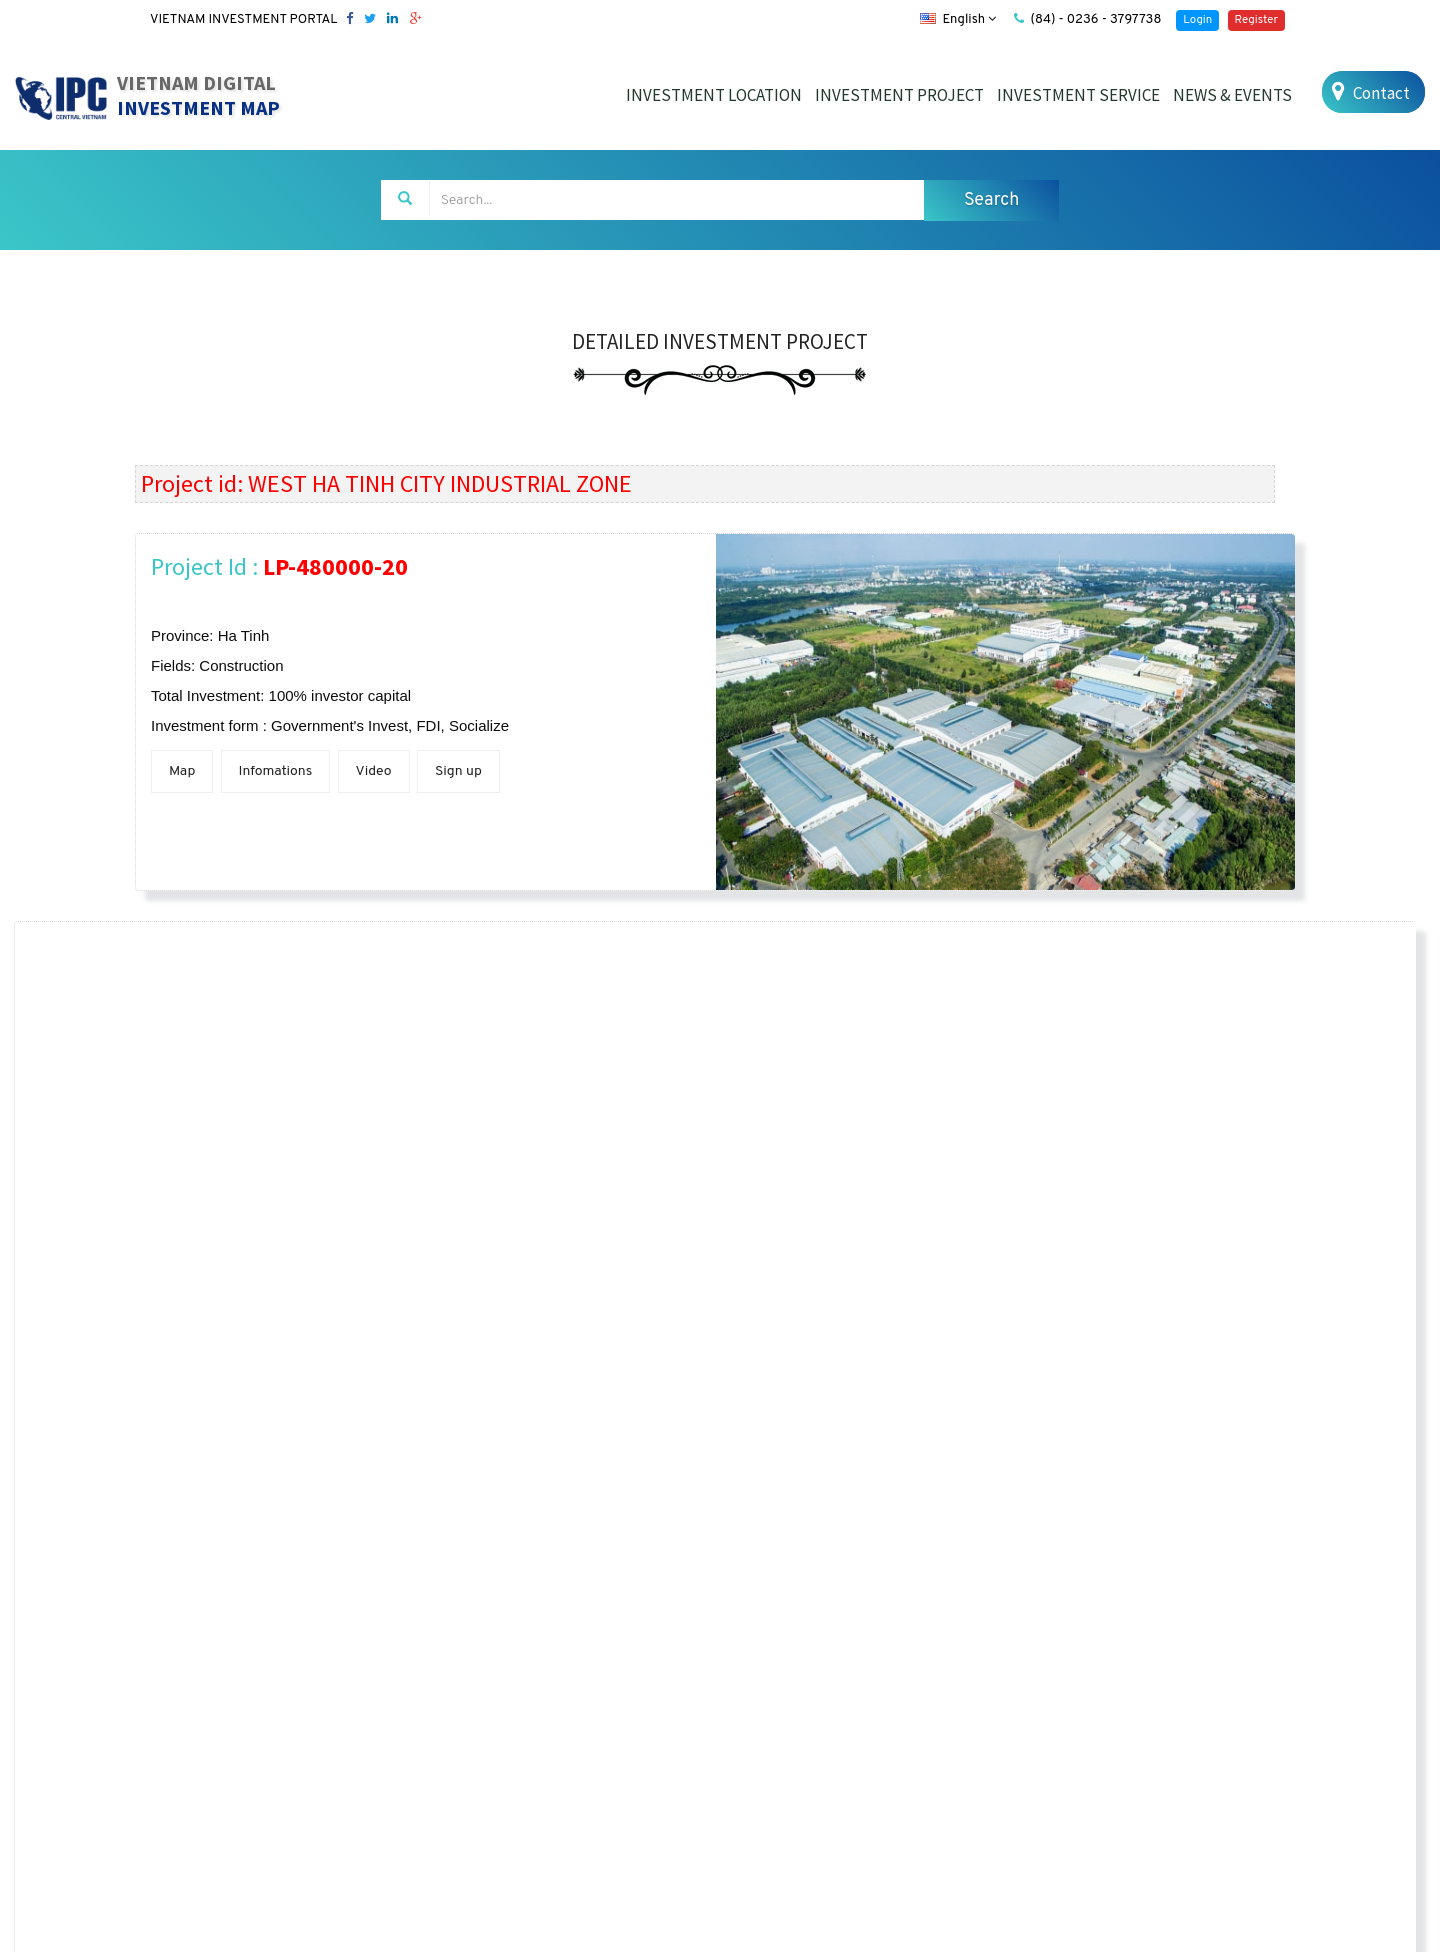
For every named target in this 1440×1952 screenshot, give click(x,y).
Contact (1368, 92)
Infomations (276, 771)
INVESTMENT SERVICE (1078, 95)
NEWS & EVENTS (1232, 95)
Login (1197, 20)
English (958, 20)
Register (1256, 20)
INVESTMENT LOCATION (714, 95)
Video (374, 771)
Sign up (458, 771)
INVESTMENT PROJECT (899, 95)
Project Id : (279, 566)
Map (182, 771)
